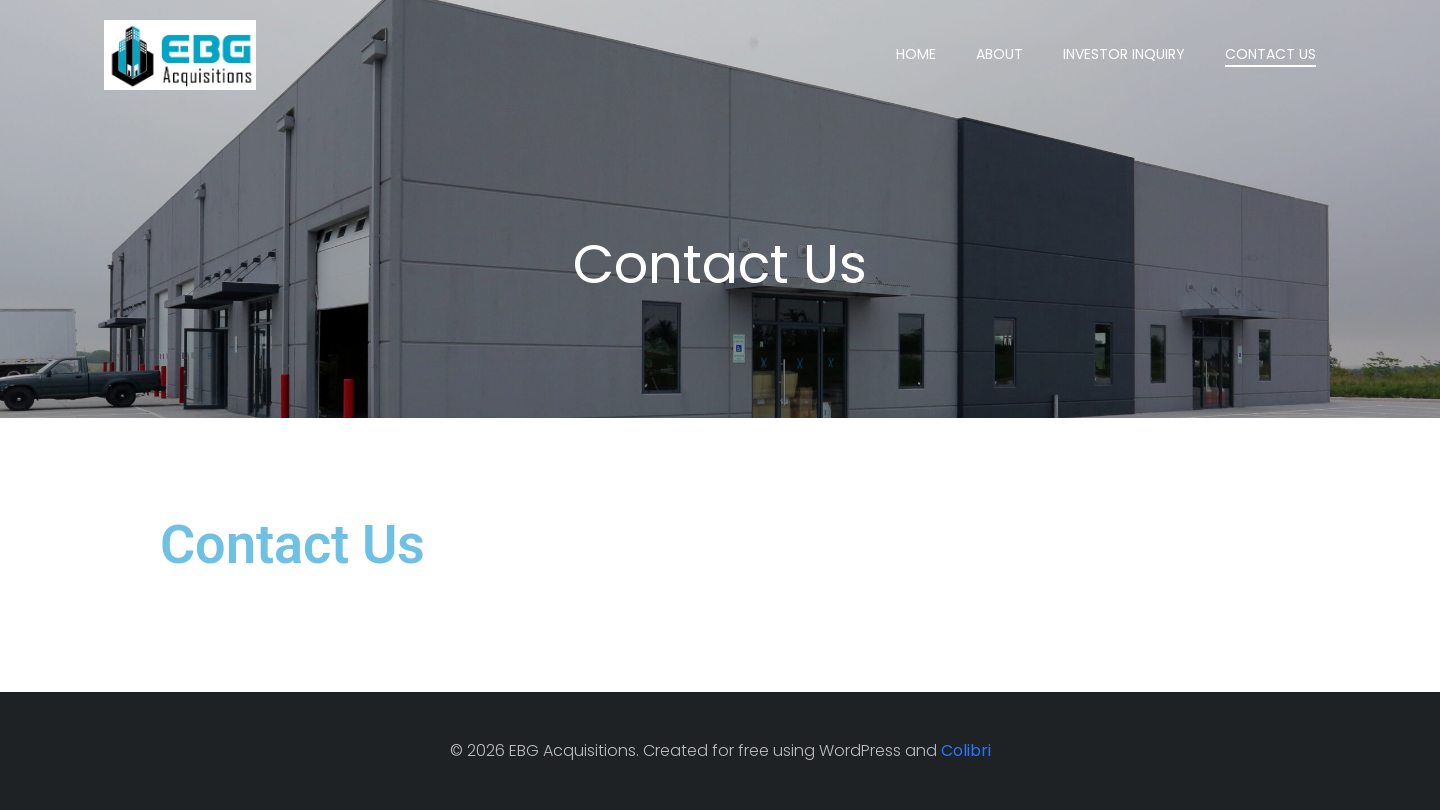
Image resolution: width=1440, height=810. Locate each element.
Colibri (966, 750)
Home (916, 54)
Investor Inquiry (1124, 54)
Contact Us (1270, 54)
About (999, 54)
